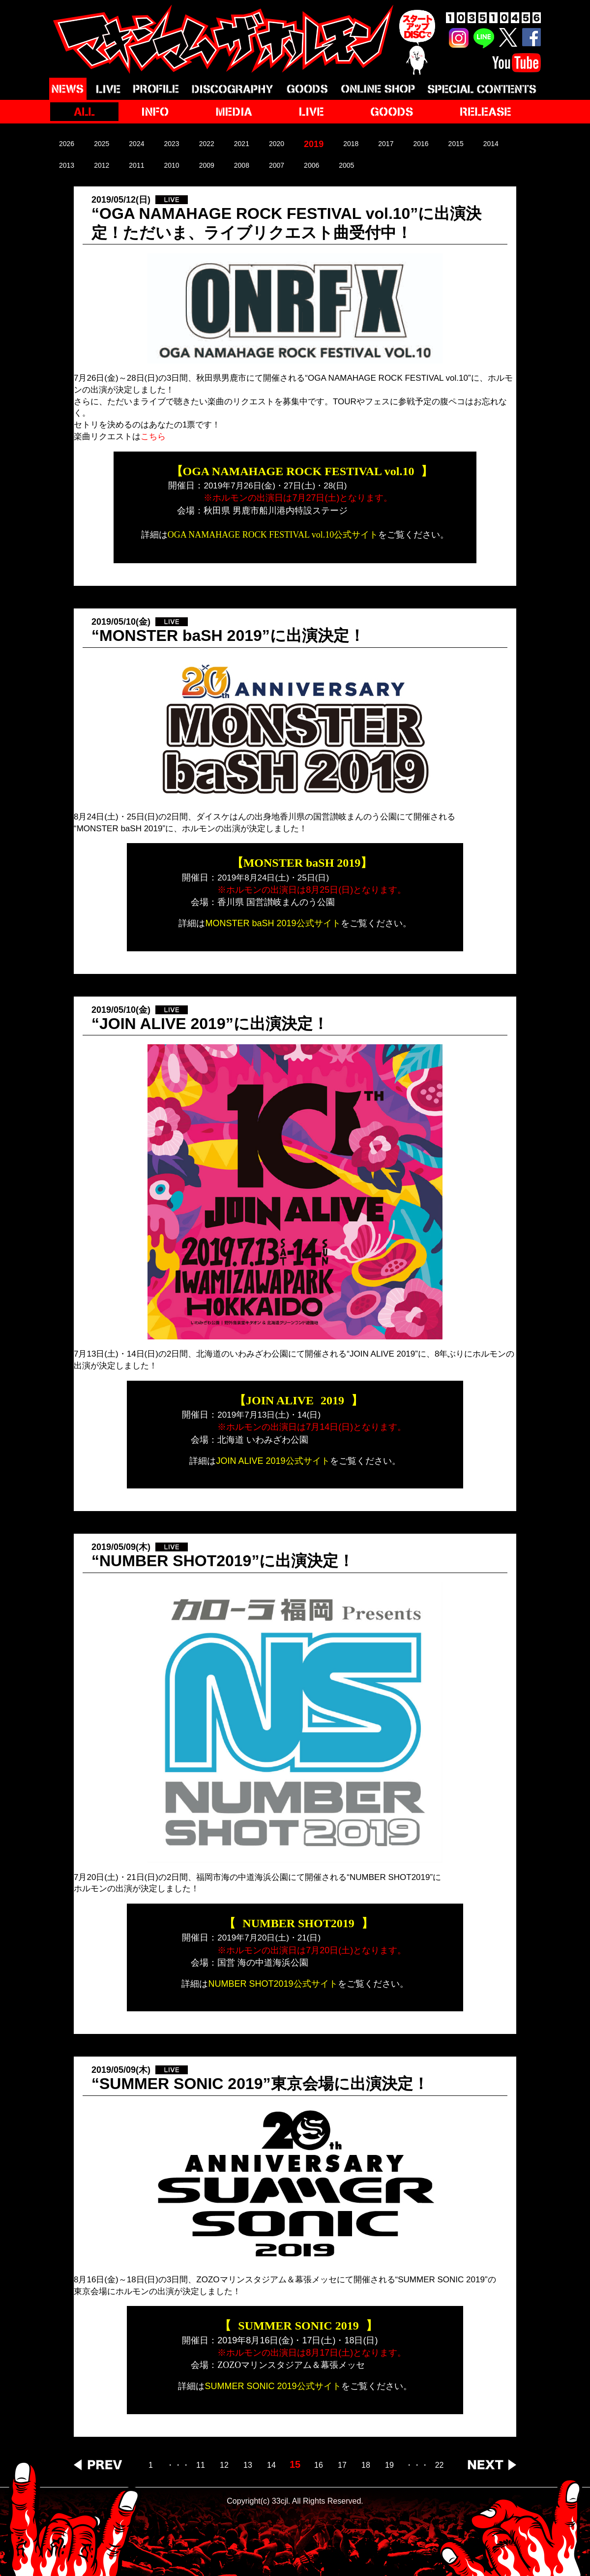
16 (318, 2465)
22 (439, 2465)
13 (247, 2465)
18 (365, 2465)
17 (342, 2465)
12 (224, 2465)
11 (200, 2465)
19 (389, 2465)
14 (271, 2465)
